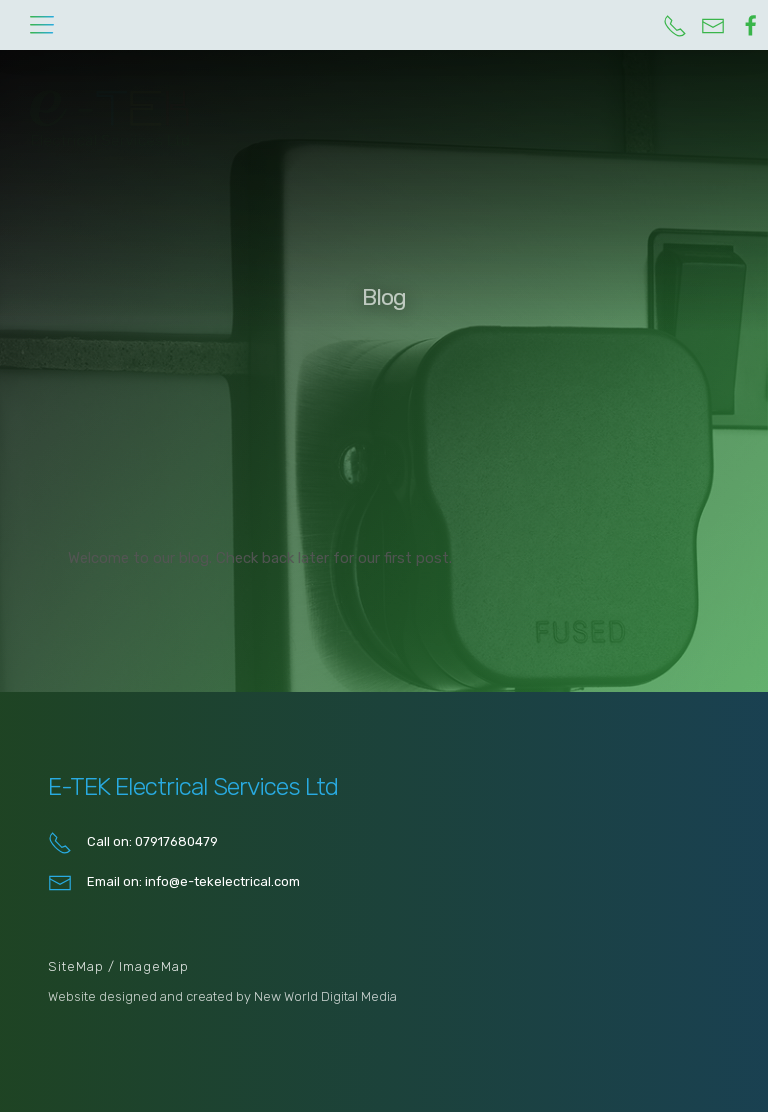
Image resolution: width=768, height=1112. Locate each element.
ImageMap (154, 966)
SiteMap (78, 966)
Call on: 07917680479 (133, 843)
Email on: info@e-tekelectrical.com (174, 883)
